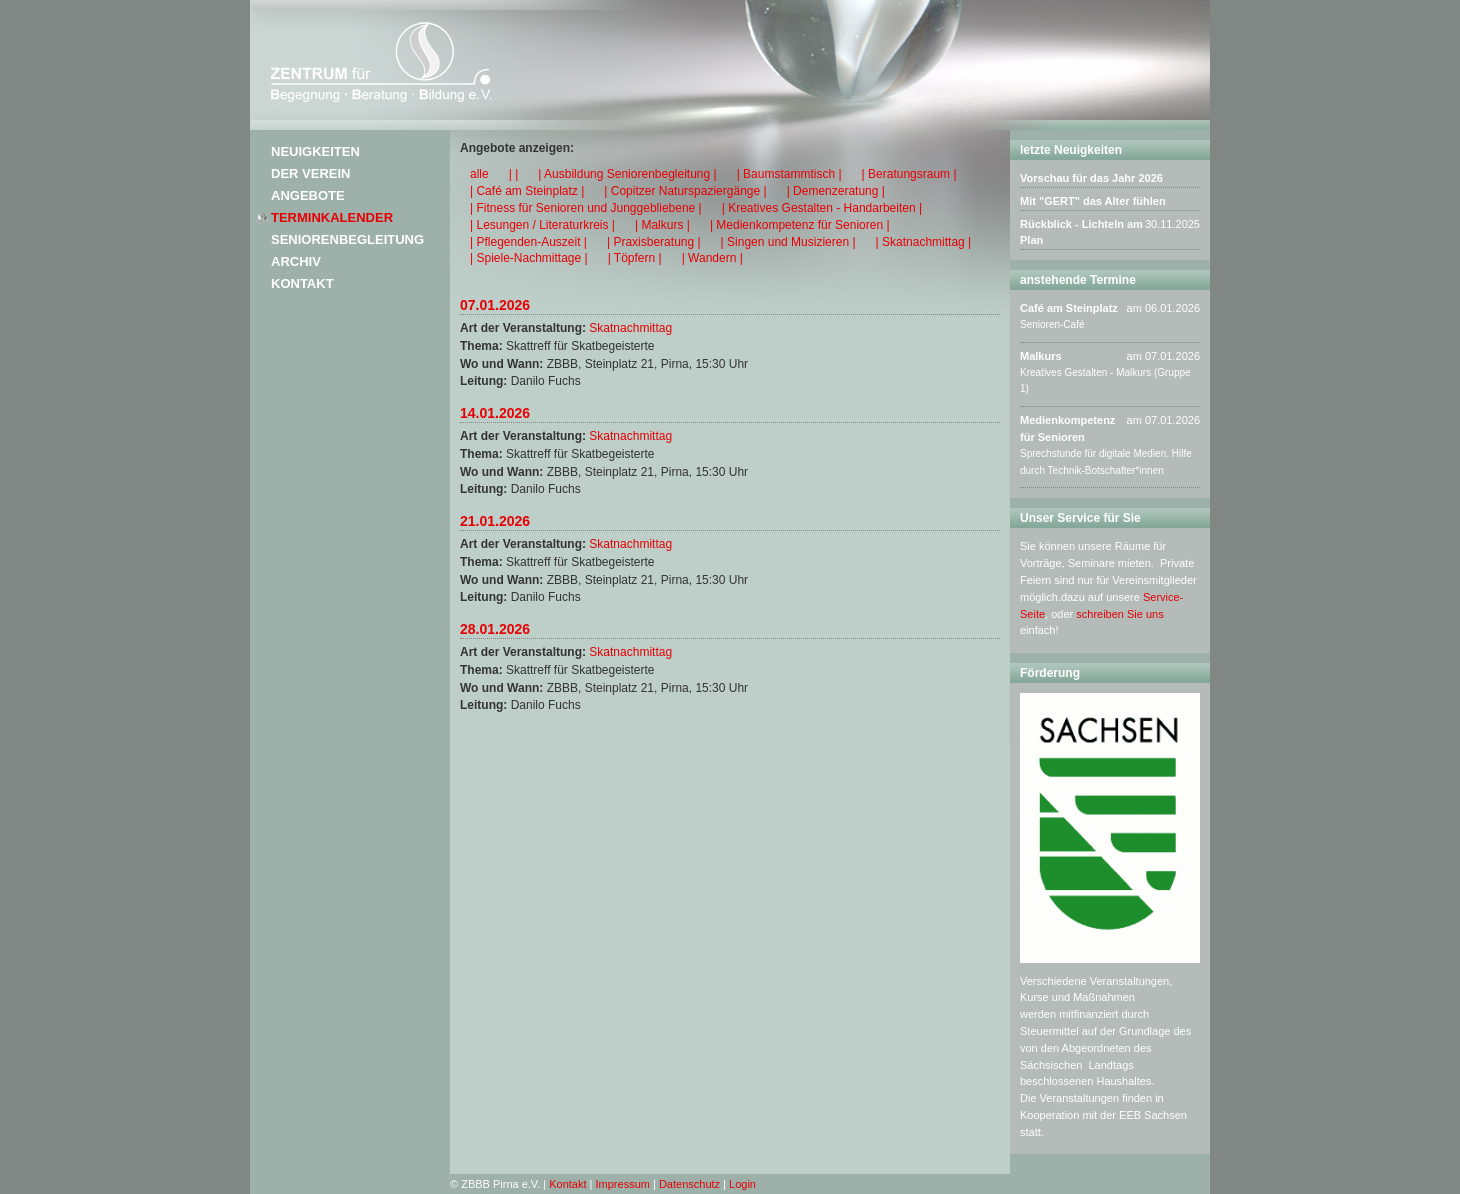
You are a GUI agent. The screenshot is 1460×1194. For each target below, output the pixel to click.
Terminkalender (332, 217)
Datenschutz (689, 1184)
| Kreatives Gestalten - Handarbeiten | (822, 208)
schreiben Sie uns (1119, 614)
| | (514, 174)
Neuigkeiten (315, 151)
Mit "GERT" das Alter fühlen (1093, 201)
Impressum (623, 1184)
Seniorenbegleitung (347, 239)
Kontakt (302, 283)
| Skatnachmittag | (924, 242)
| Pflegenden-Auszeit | (528, 242)
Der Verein (310, 173)
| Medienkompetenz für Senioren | (800, 225)
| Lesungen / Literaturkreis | (542, 225)
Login (742, 1184)
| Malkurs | (662, 225)
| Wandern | (712, 258)
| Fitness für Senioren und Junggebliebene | (586, 208)
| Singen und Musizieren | (788, 242)
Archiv (296, 261)
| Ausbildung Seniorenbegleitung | (627, 174)
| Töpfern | (635, 258)
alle (479, 174)
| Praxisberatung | (654, 242)
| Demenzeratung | (836, 191)
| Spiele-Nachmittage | (529, 258)
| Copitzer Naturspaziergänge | (685, 191)
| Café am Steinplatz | (527, 191)
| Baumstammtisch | (789, 174)
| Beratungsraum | (909, 174)
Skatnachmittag (630, 328)
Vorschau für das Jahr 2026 (1091, 178)
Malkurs (1041, 356)
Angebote (308, 195)
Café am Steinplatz (1069, 308)
